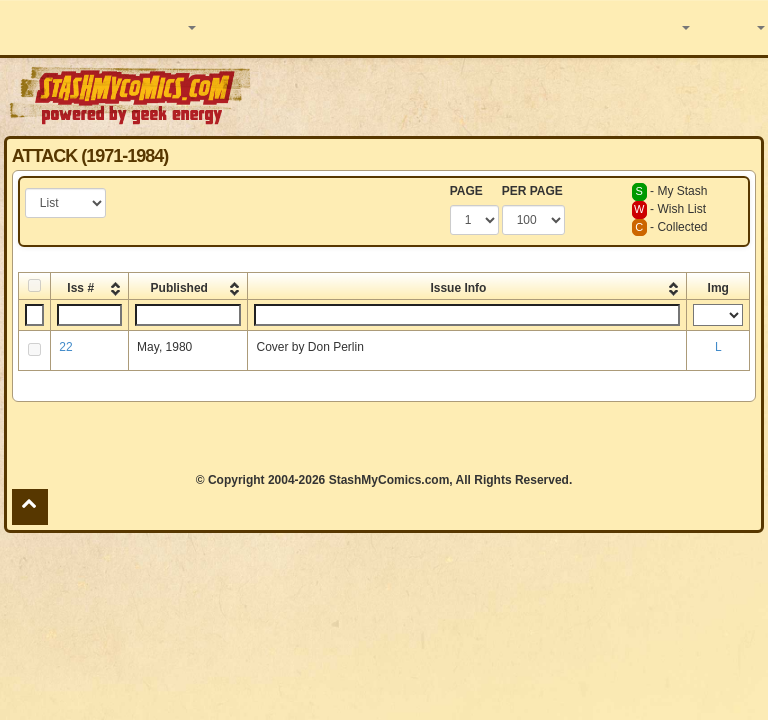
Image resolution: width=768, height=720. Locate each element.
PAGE (466, 191)
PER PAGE (532, 191)
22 (65, 347)
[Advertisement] (511, 95)
